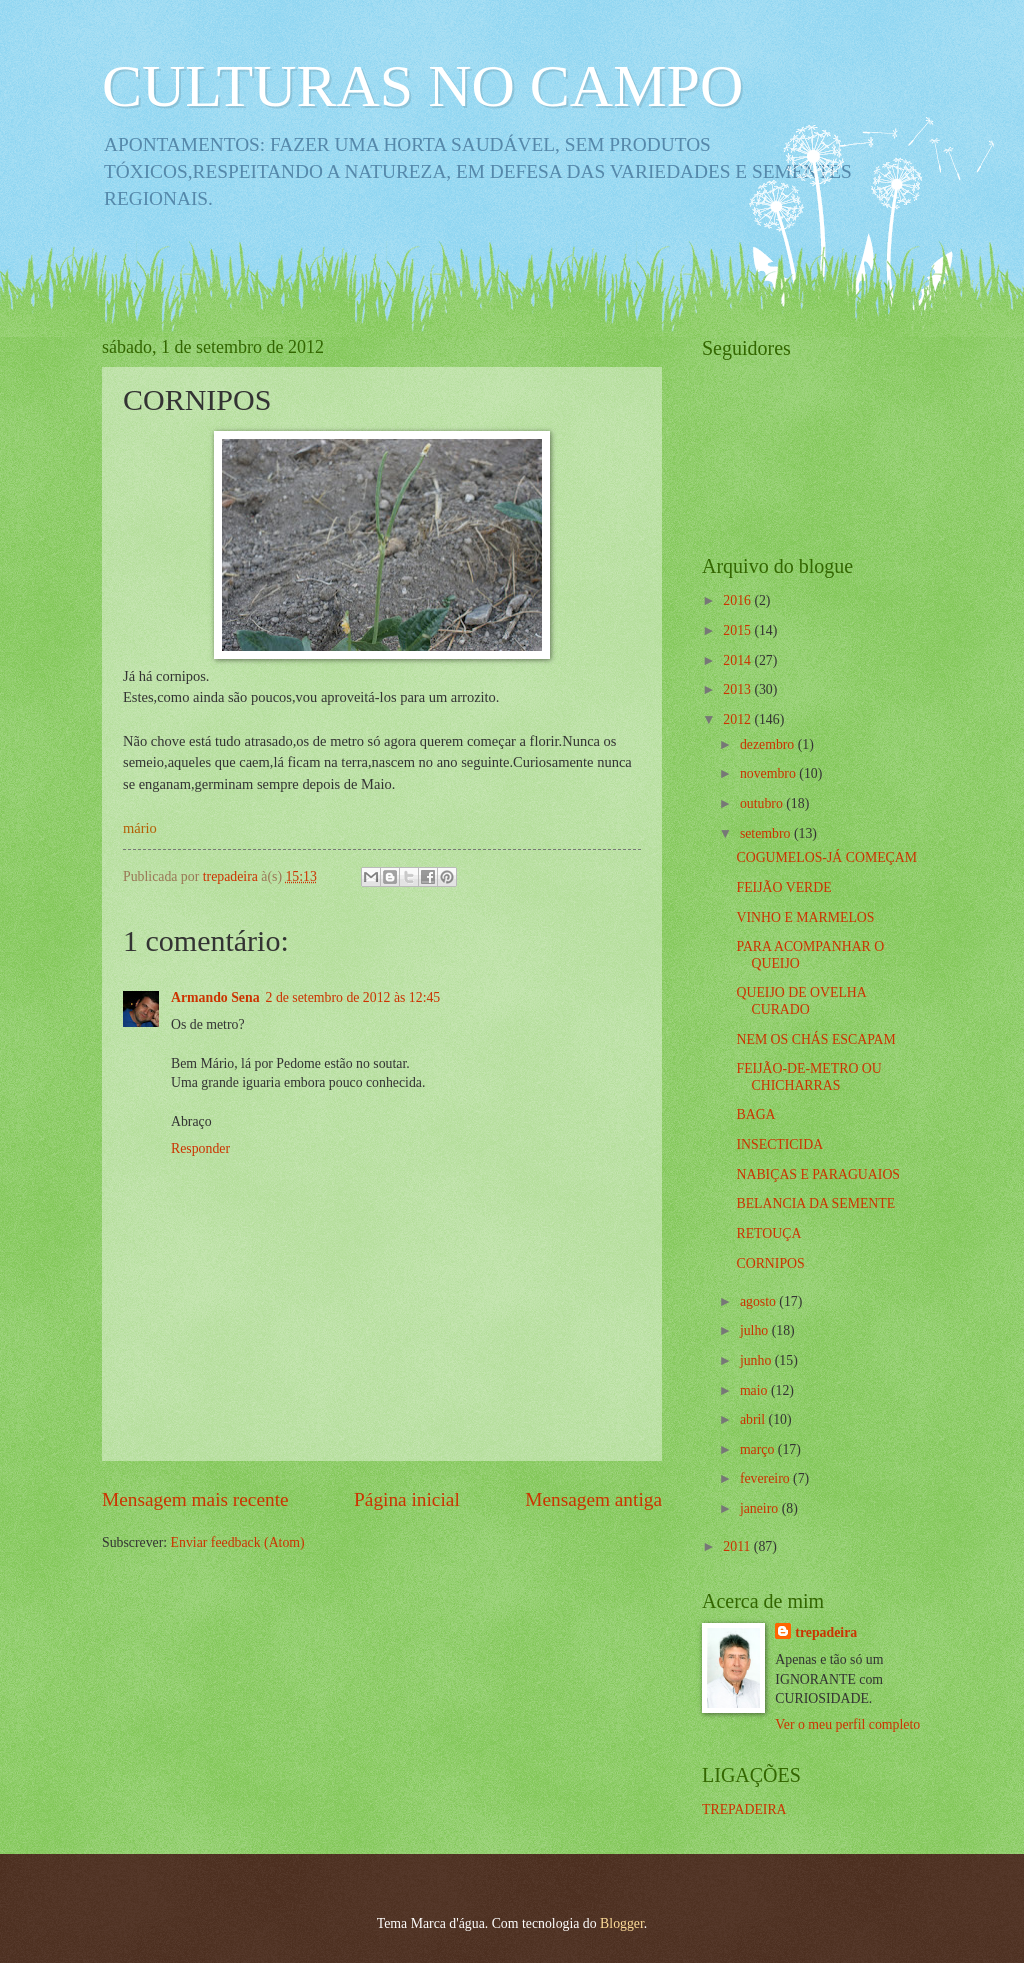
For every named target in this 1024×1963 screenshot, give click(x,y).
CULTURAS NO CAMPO (422, 86)
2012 (738, 719)
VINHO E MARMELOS (805, 917)
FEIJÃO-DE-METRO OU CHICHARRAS (808, 1077)
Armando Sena (215, 997)
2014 (738, 660)
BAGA (755, 1114)
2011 (738, 1546)
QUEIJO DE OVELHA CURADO (801, 1001)
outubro (763, 803)
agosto (759, 1301)
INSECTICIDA (779, 1144)
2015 (738, 630)
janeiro (761, 1508)
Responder (200, 1148)
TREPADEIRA (744, 1809)
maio (755, 1390)
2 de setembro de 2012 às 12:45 (353, 997)
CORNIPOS (770, 1263)
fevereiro (766, 1478)
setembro (767, 833)
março (759, 1449)
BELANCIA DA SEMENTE (815, 1203)
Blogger (622, 1923)
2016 (738, 600)
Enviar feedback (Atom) (238, 1542)
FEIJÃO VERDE (783, 887)
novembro (769, 773)
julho (756, 1330)
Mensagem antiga (593, 1499)
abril (754, 1419)
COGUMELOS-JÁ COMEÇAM (826, 857)
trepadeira (826, 1632)
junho (757, 1360)
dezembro (769, 744)
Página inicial (407, 1499)
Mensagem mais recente (195, 1499)
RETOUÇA (768, 1233)
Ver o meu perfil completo (847, 1724)
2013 (738, 689)
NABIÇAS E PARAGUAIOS (818, 1174)
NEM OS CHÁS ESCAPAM (815, 1039)
